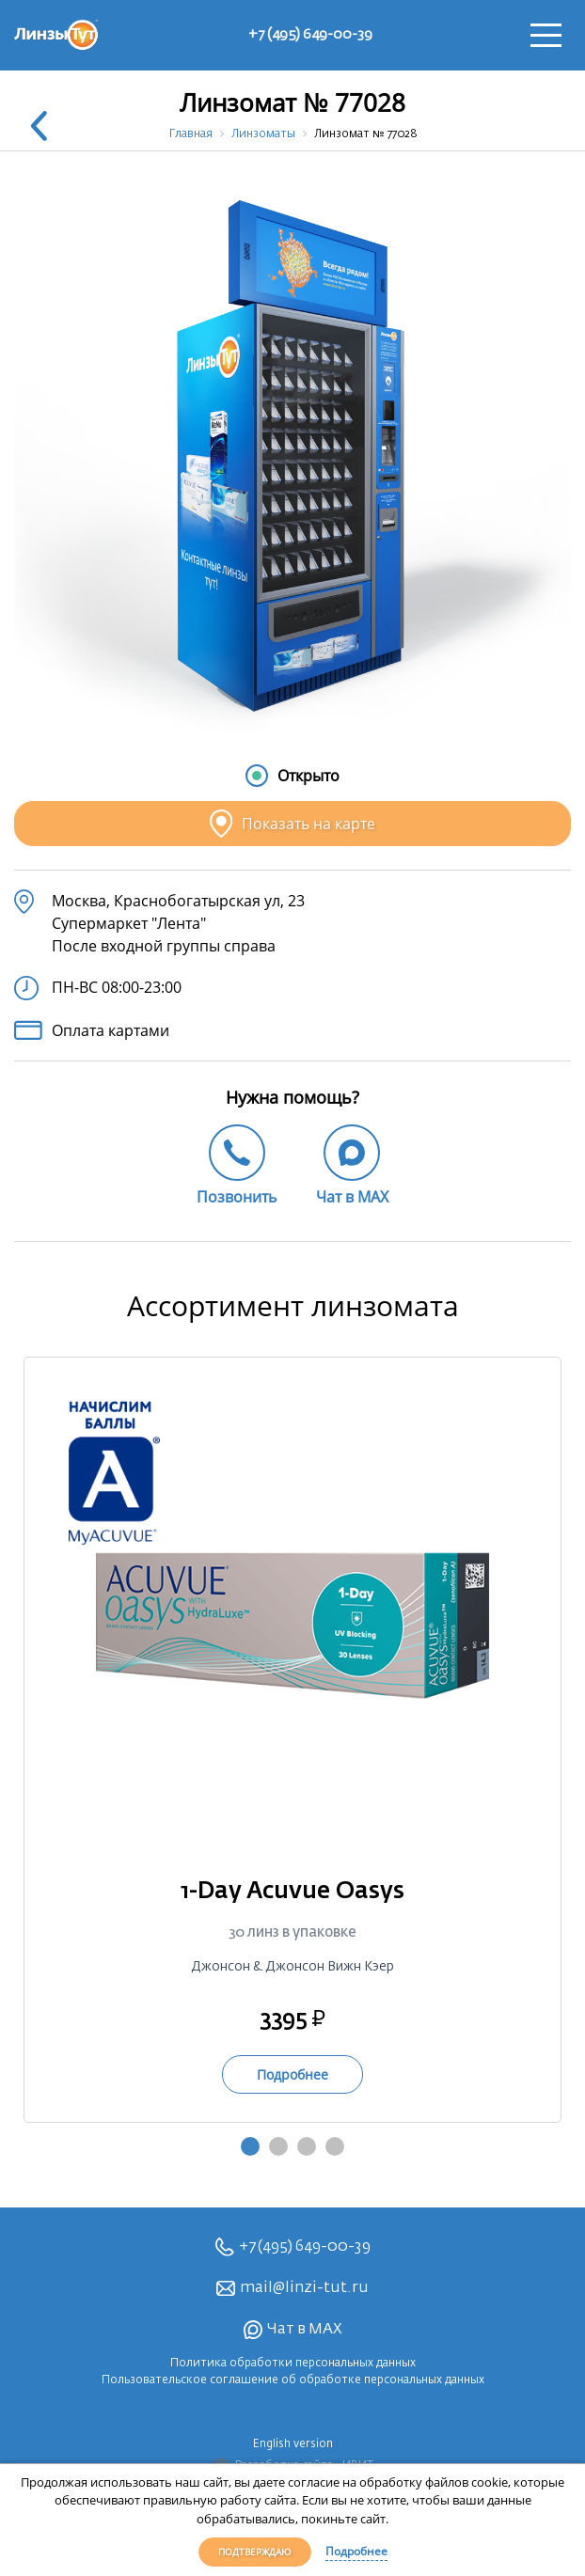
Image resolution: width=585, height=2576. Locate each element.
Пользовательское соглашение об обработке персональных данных (293, 2380)
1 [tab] (250, 2146)
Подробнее (356, 2551)
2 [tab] (278, 2146)
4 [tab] (334, 2146)
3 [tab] (306, 2146)
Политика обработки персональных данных (293, 2363)
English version (293, 2444)
